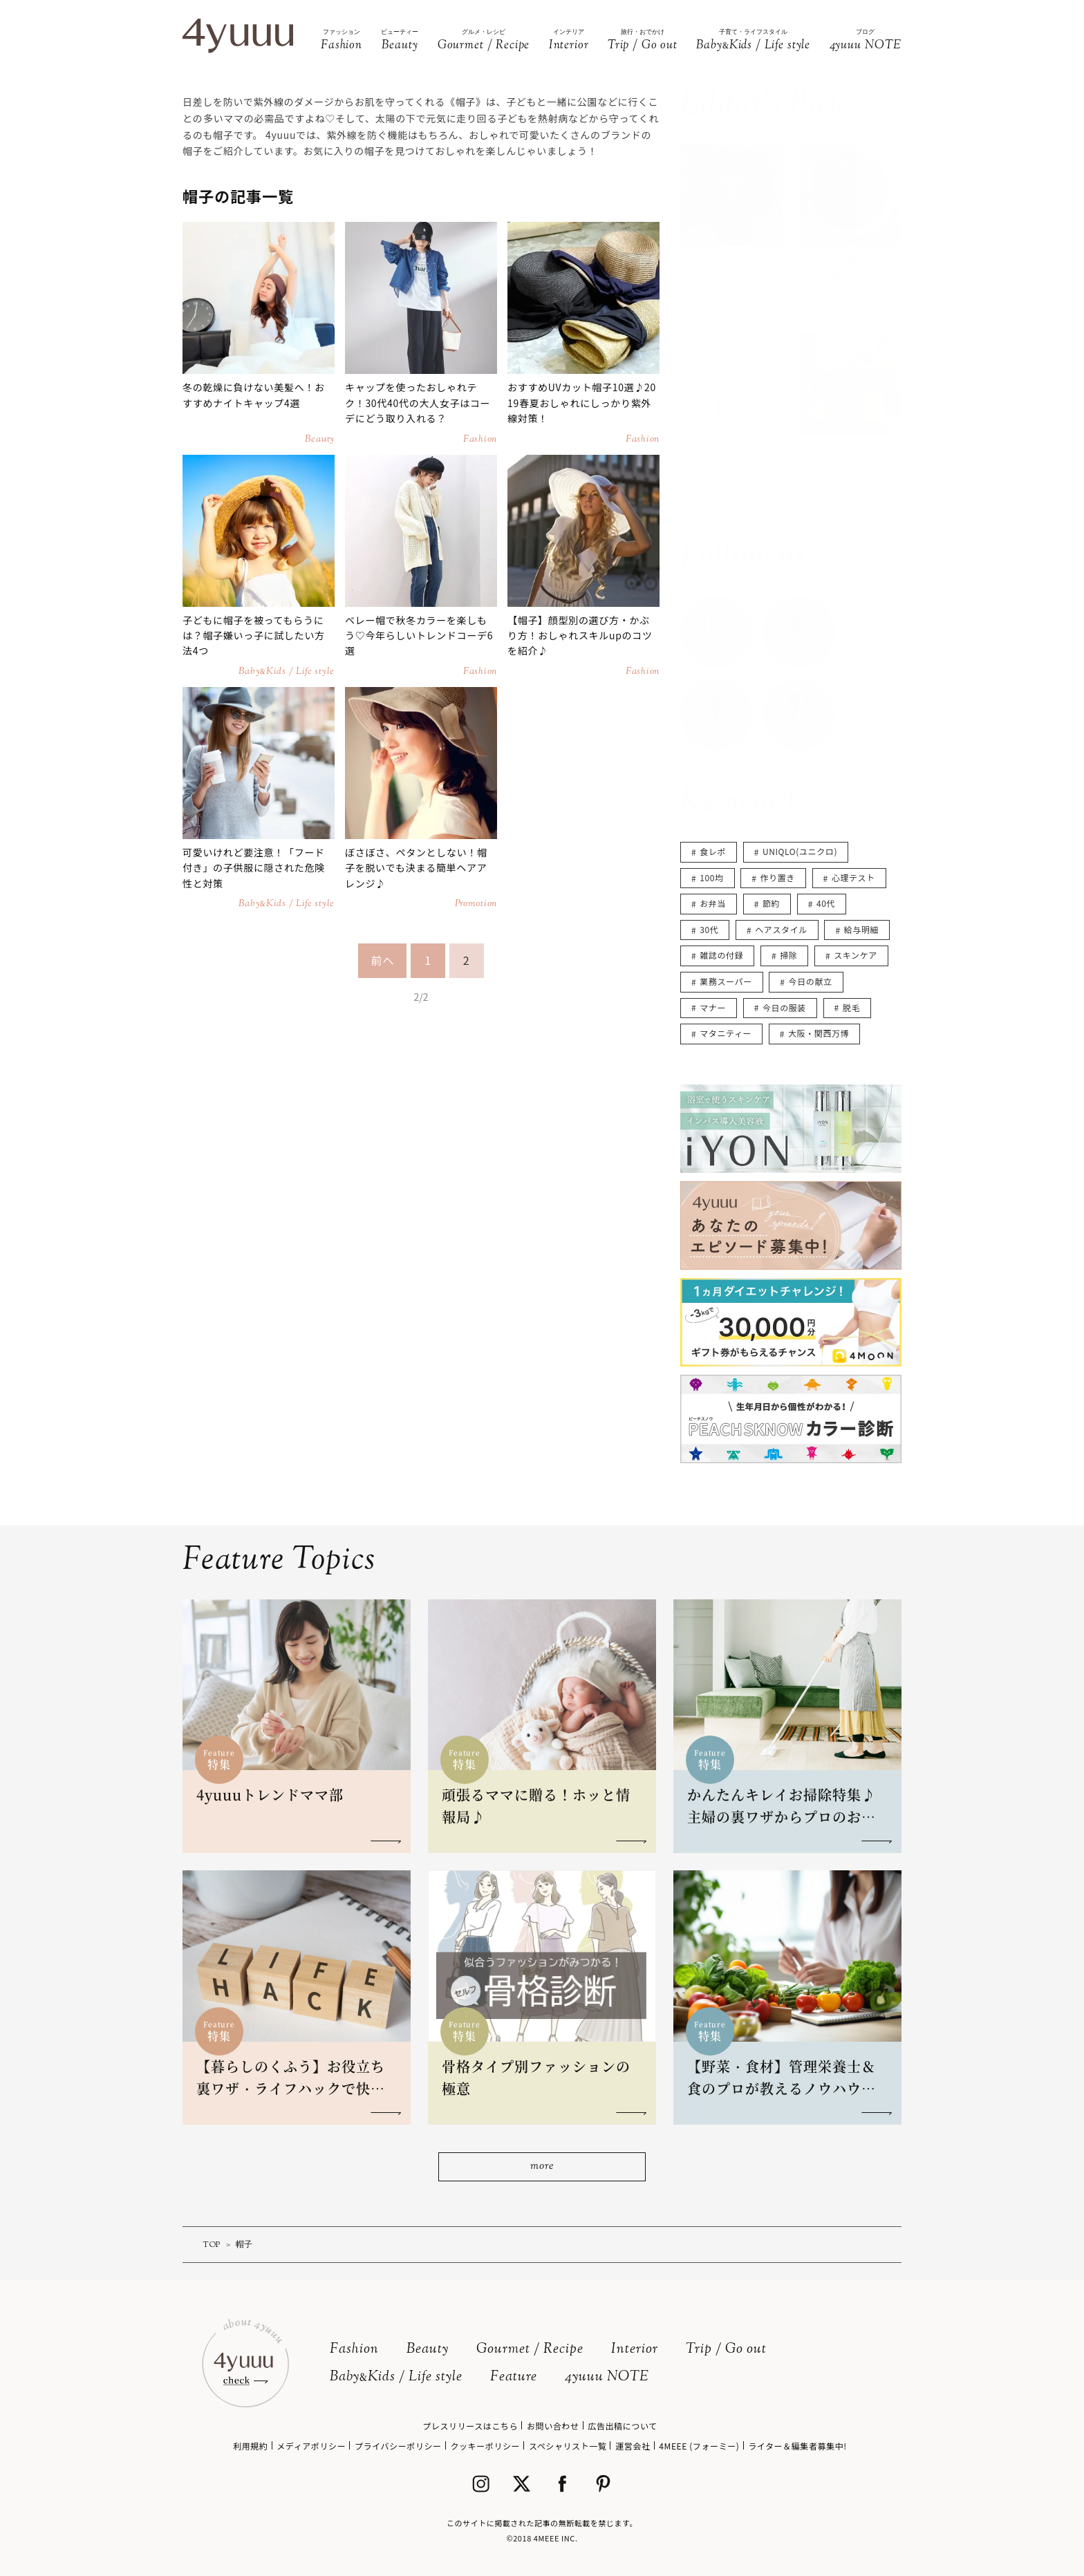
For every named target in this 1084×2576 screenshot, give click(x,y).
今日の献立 (810, 981)
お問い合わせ (553, 2426)
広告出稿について (622, 2426)
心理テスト (853, 877)
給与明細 (861, 929)
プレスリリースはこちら (470, 2426)
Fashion (354, 2350)
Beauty (427, 2350)
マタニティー (725, 1033)
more (541, 2166)
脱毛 (851, 1007)
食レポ (713, 851)
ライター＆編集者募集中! (797, 2446)
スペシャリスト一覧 (568, 2446)
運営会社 (632, 2446)
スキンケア (855, 955)
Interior (634, 2350)
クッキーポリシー (485, 2446)
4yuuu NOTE (607, 2377)
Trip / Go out (726, 2350)
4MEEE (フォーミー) (699, 2446)
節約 (771, 903)
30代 (709, 929)
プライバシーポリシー (398, 2446)
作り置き (777, 877)
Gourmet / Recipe (529, 2350)
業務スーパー (725, 981)
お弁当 (713, 903)
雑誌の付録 (721, 955)
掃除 (788, 955)
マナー (713, 1007)
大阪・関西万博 (818, 1033)
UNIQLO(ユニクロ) (800, 851)
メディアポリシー (311, 2446)
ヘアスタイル (781, 929)
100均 (711, 877)
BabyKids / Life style (396, 2377)
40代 (825, 903)
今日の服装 (784, 1007)
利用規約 (250, 2446)
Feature (513, 2377)
